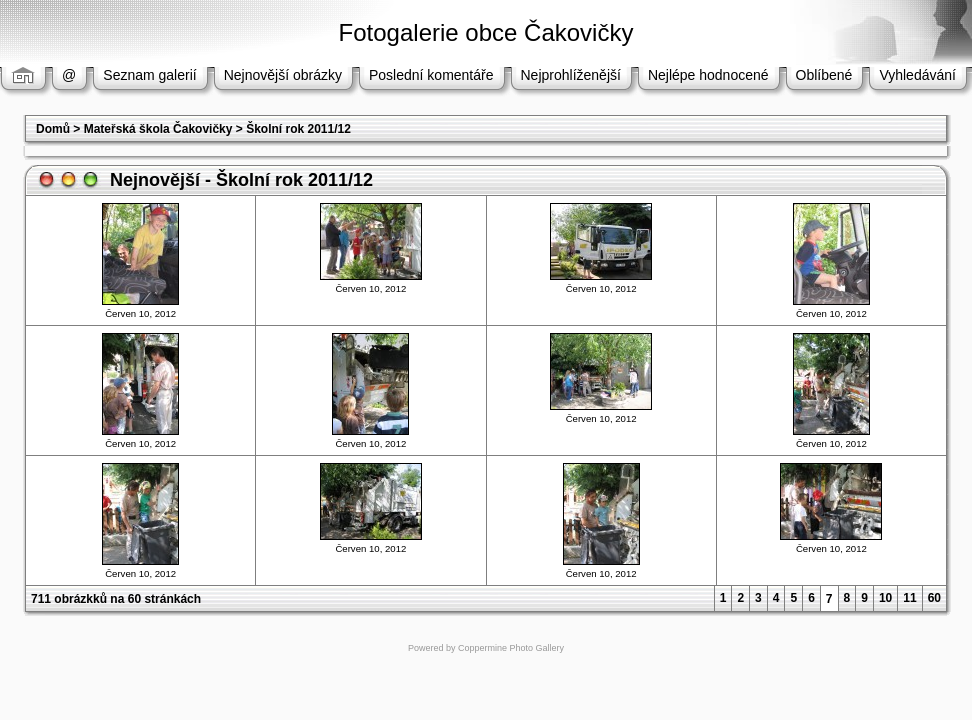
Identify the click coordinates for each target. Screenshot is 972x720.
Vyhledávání (917, 75)
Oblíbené (824, 75)
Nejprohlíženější (571, 75)
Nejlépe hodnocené (708, 75)
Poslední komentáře (431, 75)
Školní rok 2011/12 (298, 129)
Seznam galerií (149, 75)
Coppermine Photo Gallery (511, 648)
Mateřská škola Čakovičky (158, 129)
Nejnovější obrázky (283, 75)
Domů (53, 129)
